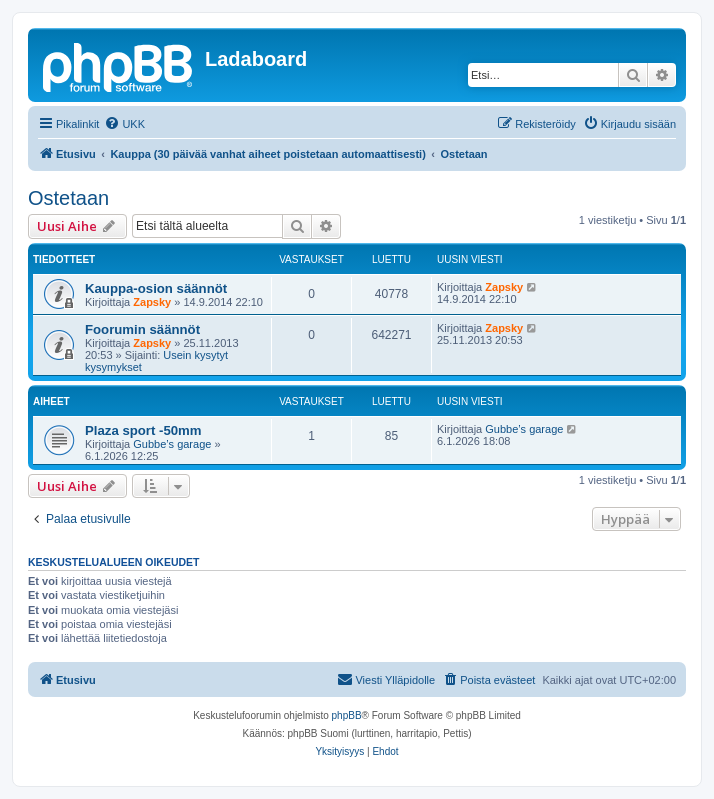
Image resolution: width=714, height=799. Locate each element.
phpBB (347, 715)
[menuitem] (124, 124)
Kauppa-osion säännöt (156, 288)
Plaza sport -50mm (143, 430)
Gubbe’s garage (172, 444)
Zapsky (152, 302)
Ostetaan (68, 198)
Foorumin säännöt (142, 329)
